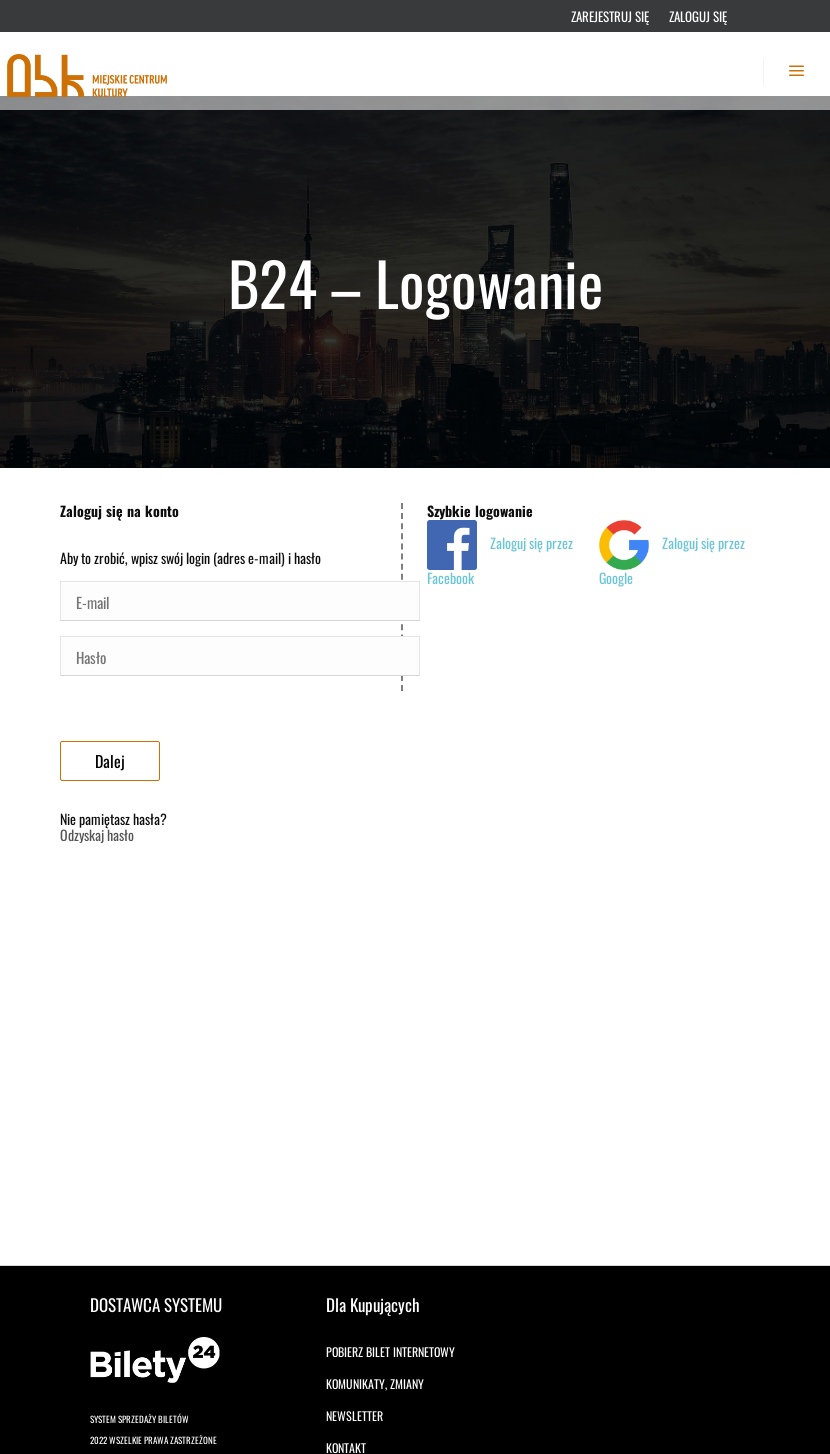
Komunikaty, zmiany (375, 1383)
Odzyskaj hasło (97, 834)
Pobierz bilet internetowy (390, 1351)
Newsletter (354, 1415)
